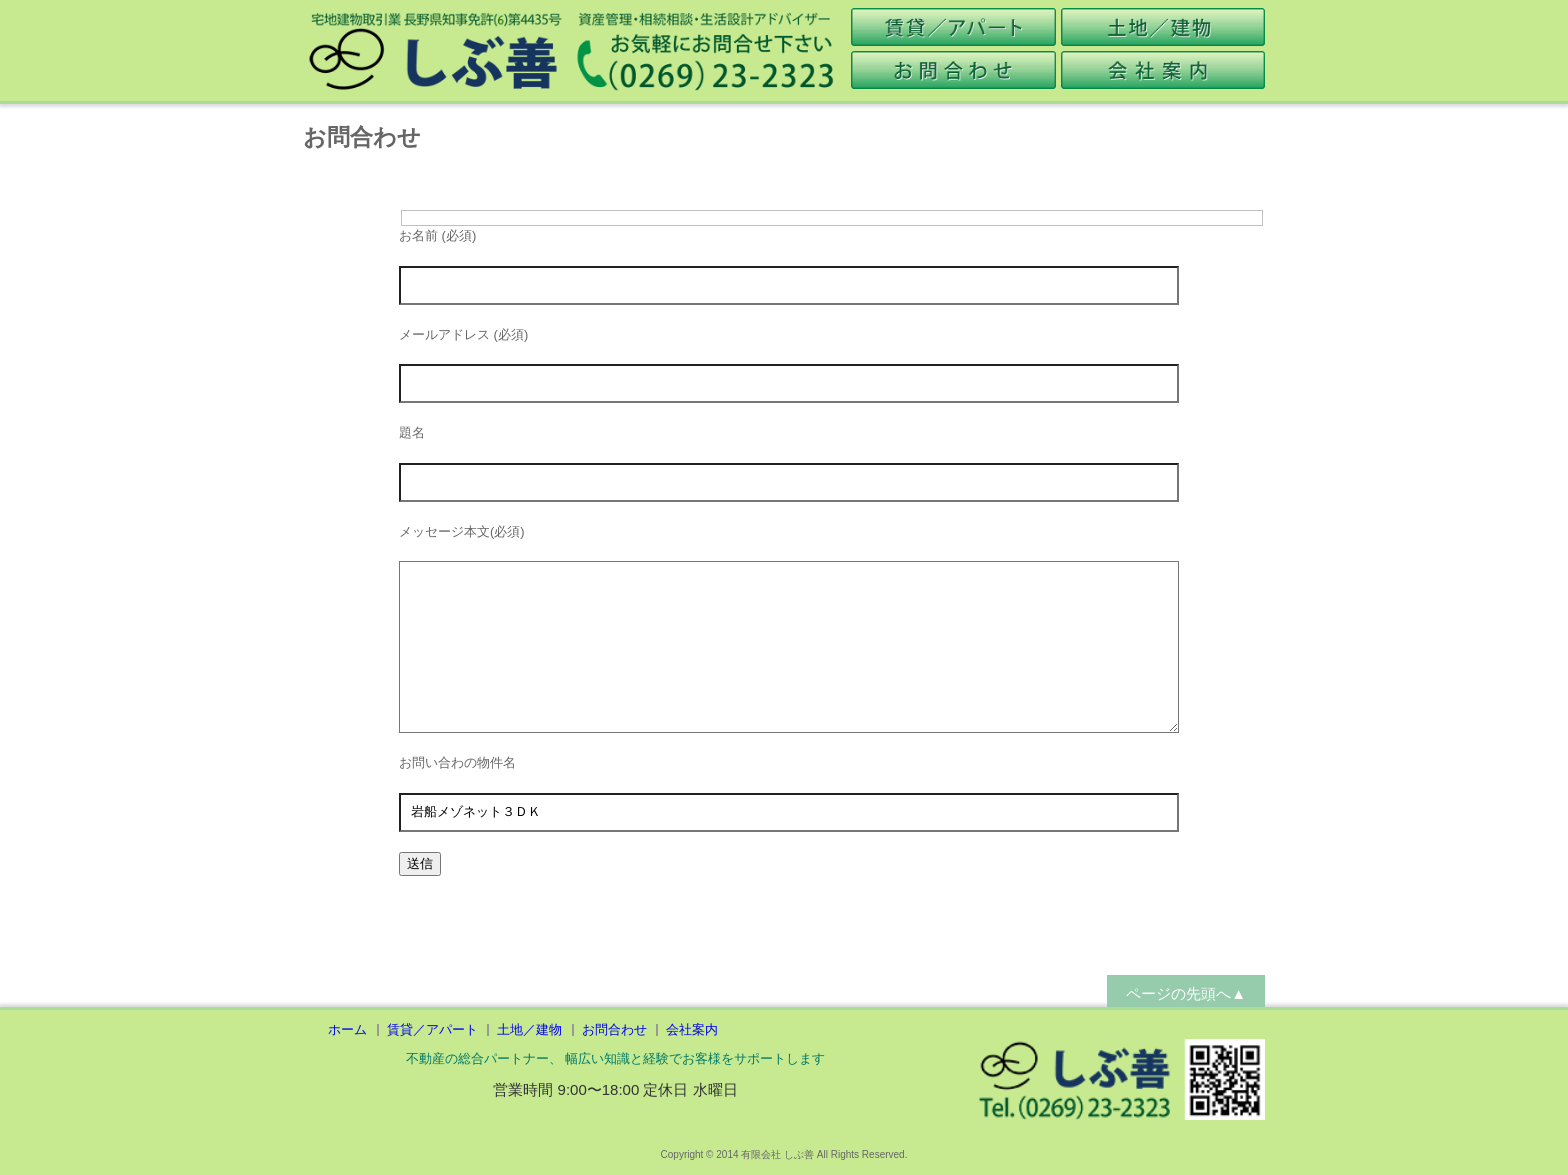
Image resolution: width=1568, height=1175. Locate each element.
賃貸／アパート (432, 1029)
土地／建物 (529, 1029)
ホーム (347, 1029)
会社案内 (692, 1029)
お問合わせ (614, 1029)
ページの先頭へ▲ (1186, 993)
